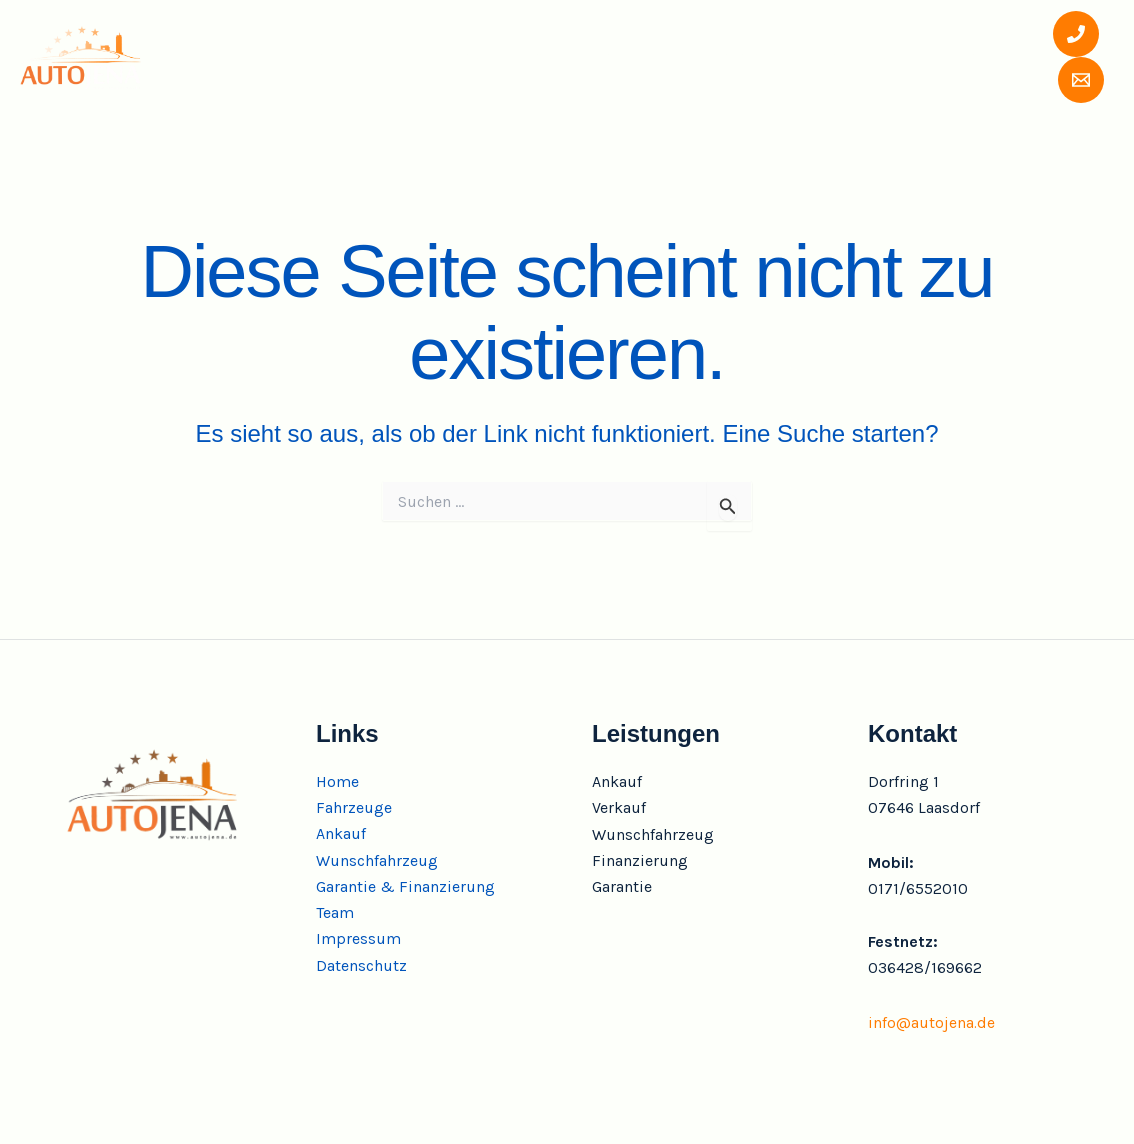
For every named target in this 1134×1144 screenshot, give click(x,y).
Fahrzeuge (342, 56)
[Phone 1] (1056, 34)
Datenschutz (361, 966)
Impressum (358, 939)
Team (953, 56)
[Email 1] (1062, 80)
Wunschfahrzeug (586, 56)
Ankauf (450, 56)
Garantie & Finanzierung (793, 56)
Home (240, 56)
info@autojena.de (931, 1022)
